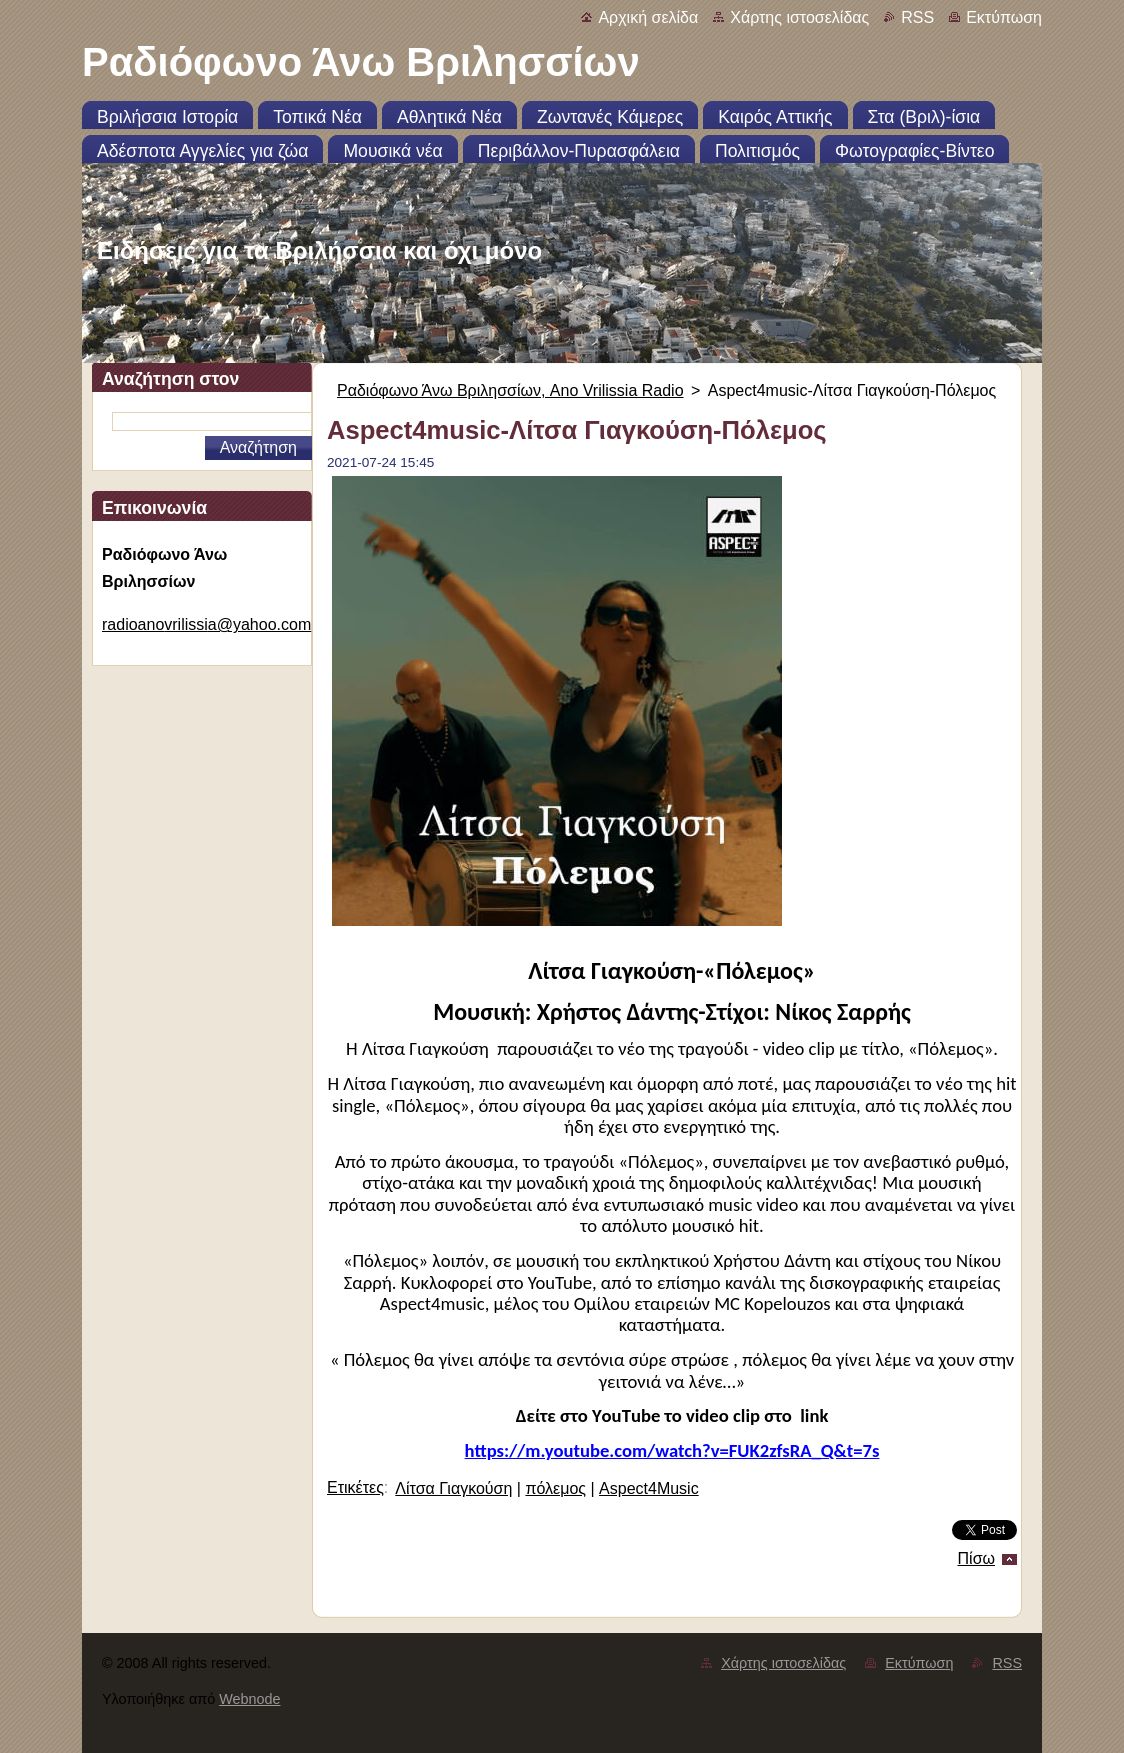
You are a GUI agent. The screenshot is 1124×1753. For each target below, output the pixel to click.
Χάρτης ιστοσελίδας (799, 17)
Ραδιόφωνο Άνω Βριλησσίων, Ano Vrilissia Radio (510, 390)
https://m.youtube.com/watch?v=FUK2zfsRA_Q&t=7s (672, 1450)
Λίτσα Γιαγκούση (453, 1488)
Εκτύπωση (1004, 17)
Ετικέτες (355, 1487)
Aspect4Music (649, 1488)
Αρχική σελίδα (648, 17)
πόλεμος (555, 1488)
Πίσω (976, 1558)
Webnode (249, 1699)
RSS (917, 17)
